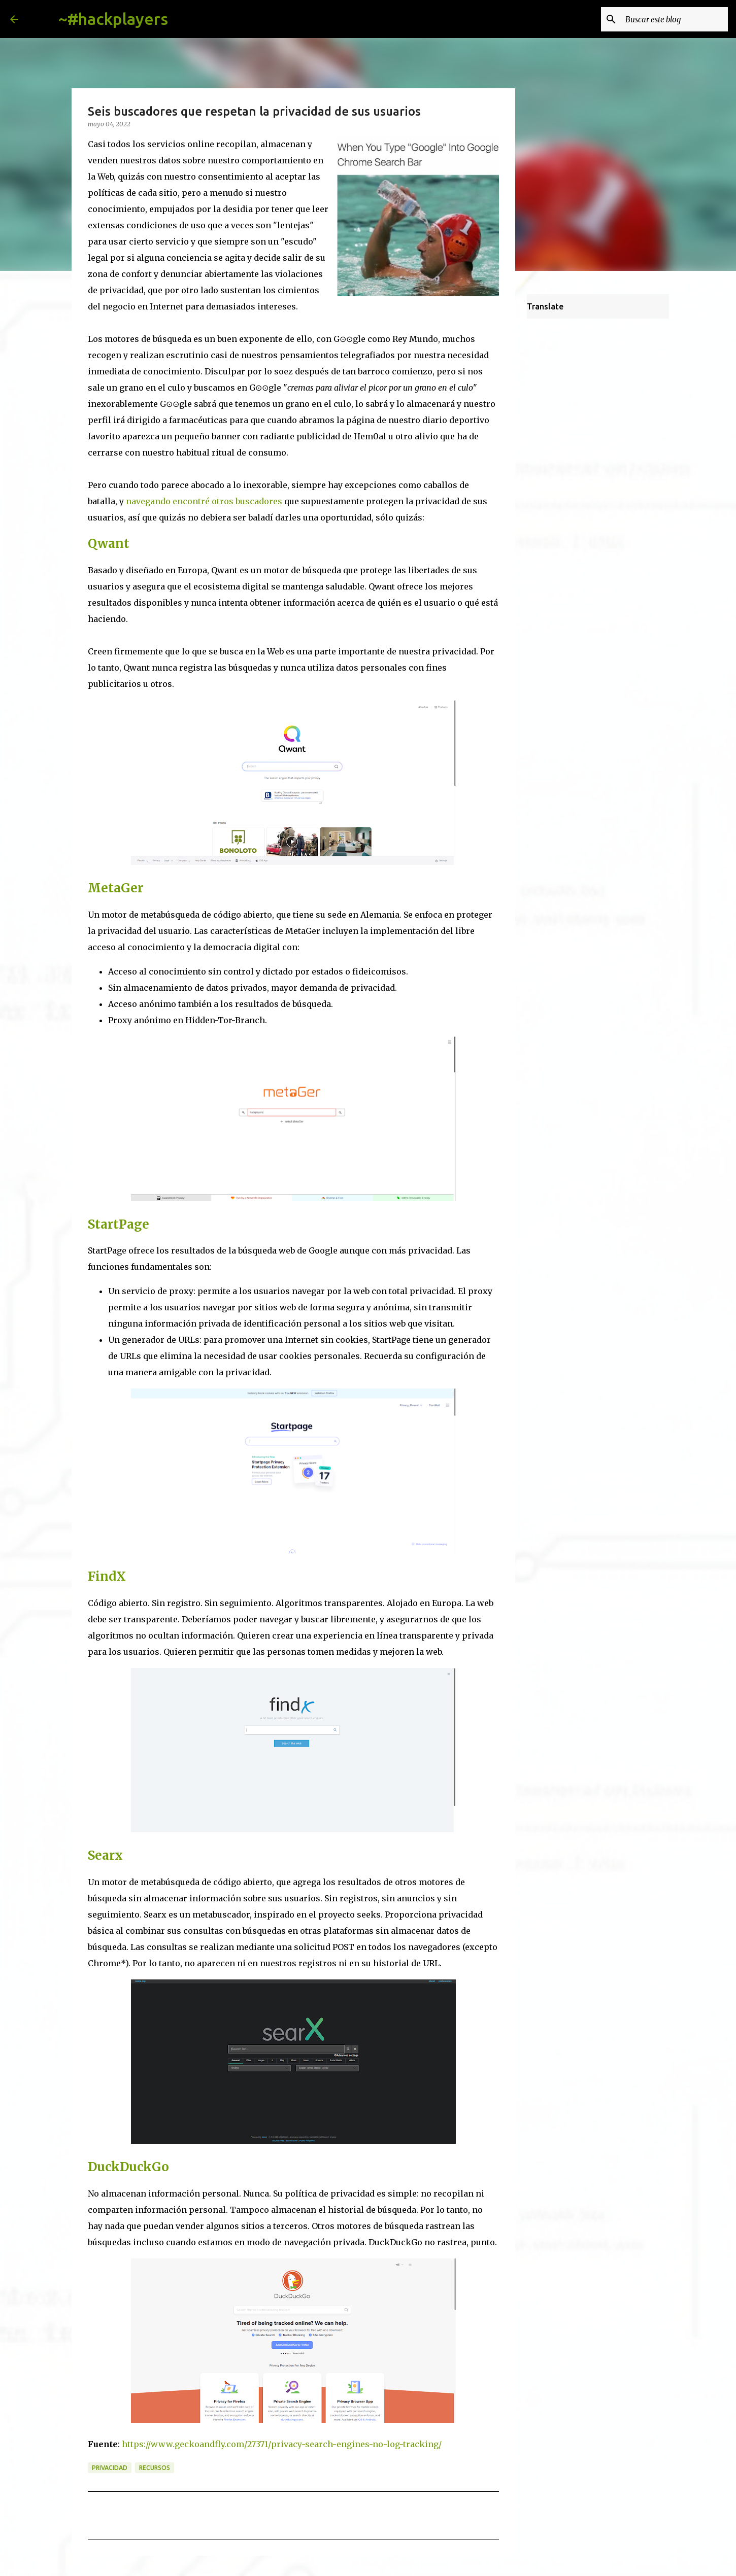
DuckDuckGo (128, 2167)
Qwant (108, 543)
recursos (154, 2467)
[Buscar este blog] (674, 19)
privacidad (109, 2467)
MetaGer (115, 888)
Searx (105, 1855)
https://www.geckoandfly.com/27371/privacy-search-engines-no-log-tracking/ (282, 2444)
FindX (107, 1576)
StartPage (118, 1224)
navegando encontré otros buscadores (205, 501)
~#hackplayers (113, 19)
